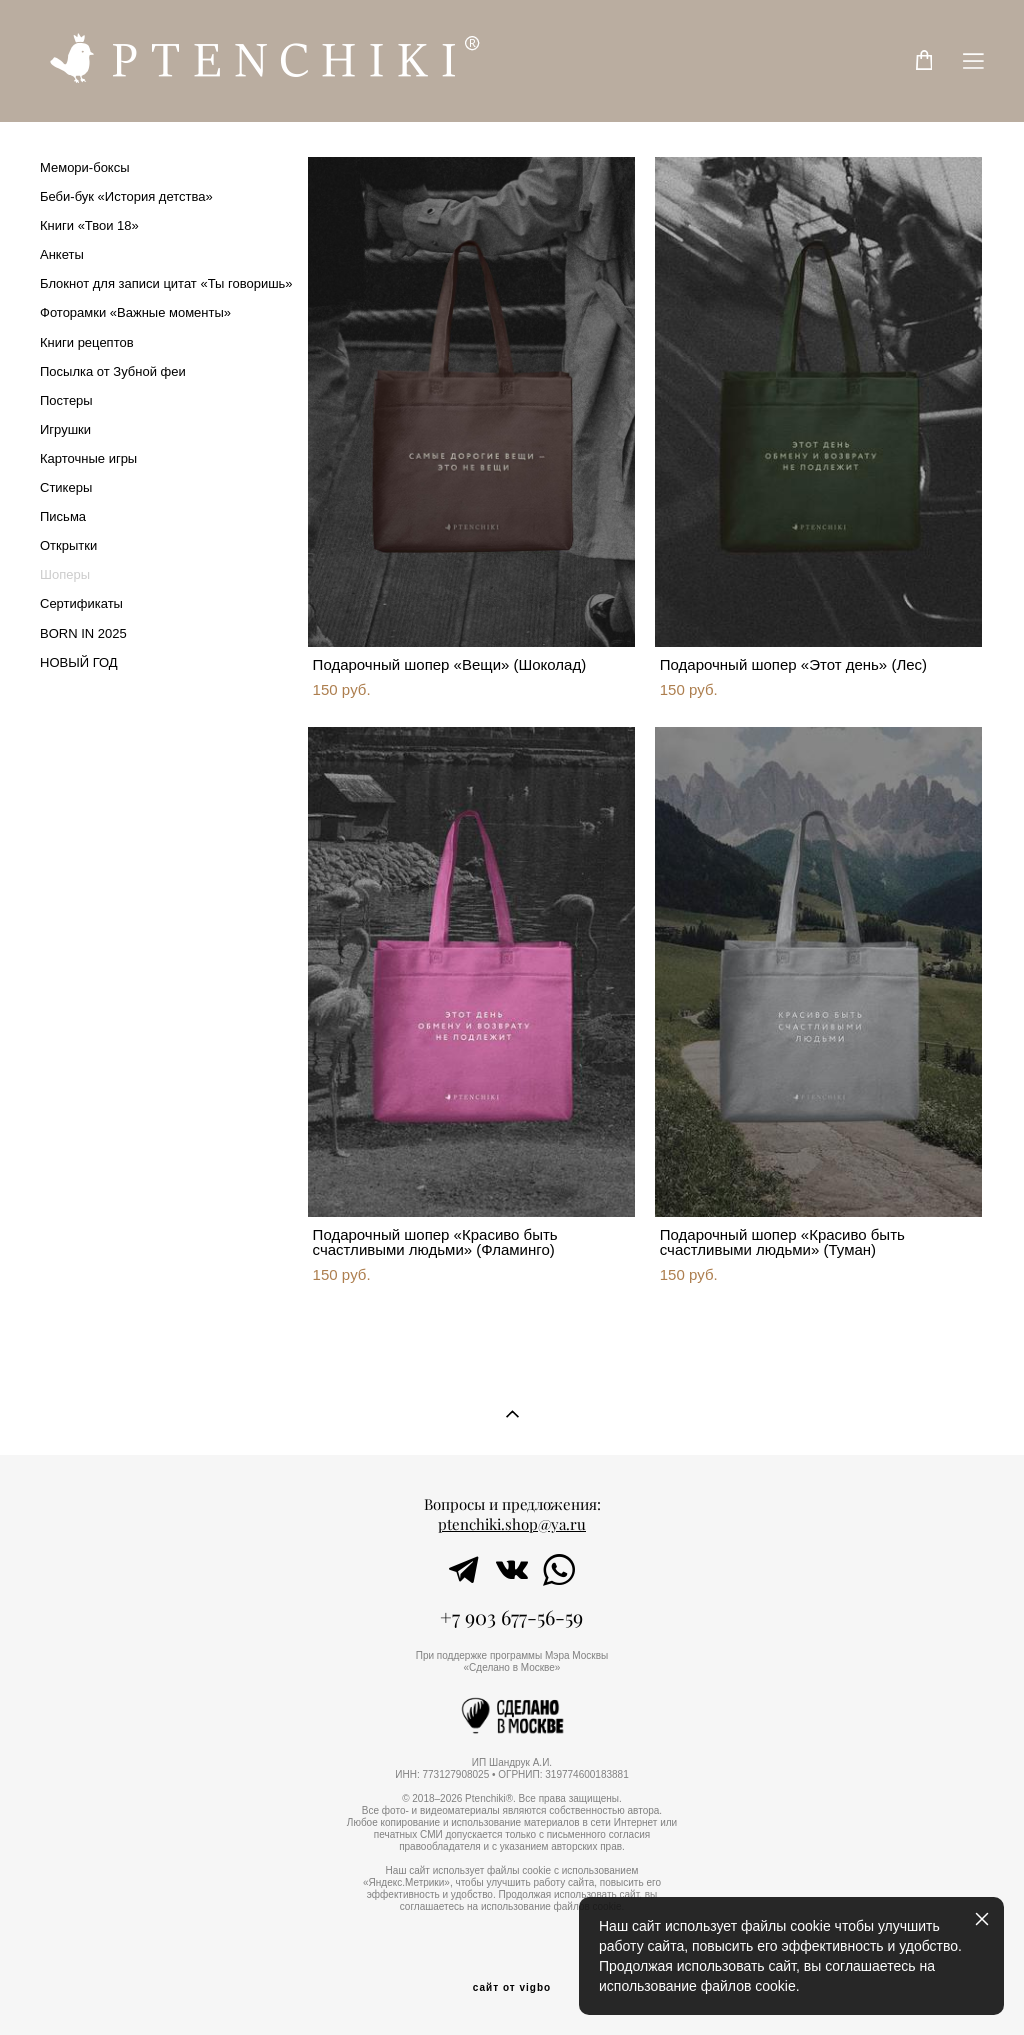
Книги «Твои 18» (89, 225)
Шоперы (65, 574)
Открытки (68, 545)
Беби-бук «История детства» (126, 196)
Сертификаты (81, 603)
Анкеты (62, 254)
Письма (63, 516)
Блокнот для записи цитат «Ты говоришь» (166, 283)
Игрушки (65, 429)
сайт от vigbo (512, 1988)
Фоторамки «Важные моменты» (135, 312)
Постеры (66, 400)
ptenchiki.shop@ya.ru (512, 1524)
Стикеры (66, 487)
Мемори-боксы (85, 167)
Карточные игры (88, 458)
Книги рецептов (87, 342)
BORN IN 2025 (83, 633)
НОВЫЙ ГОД (79, 662)
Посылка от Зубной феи (113, 371)
